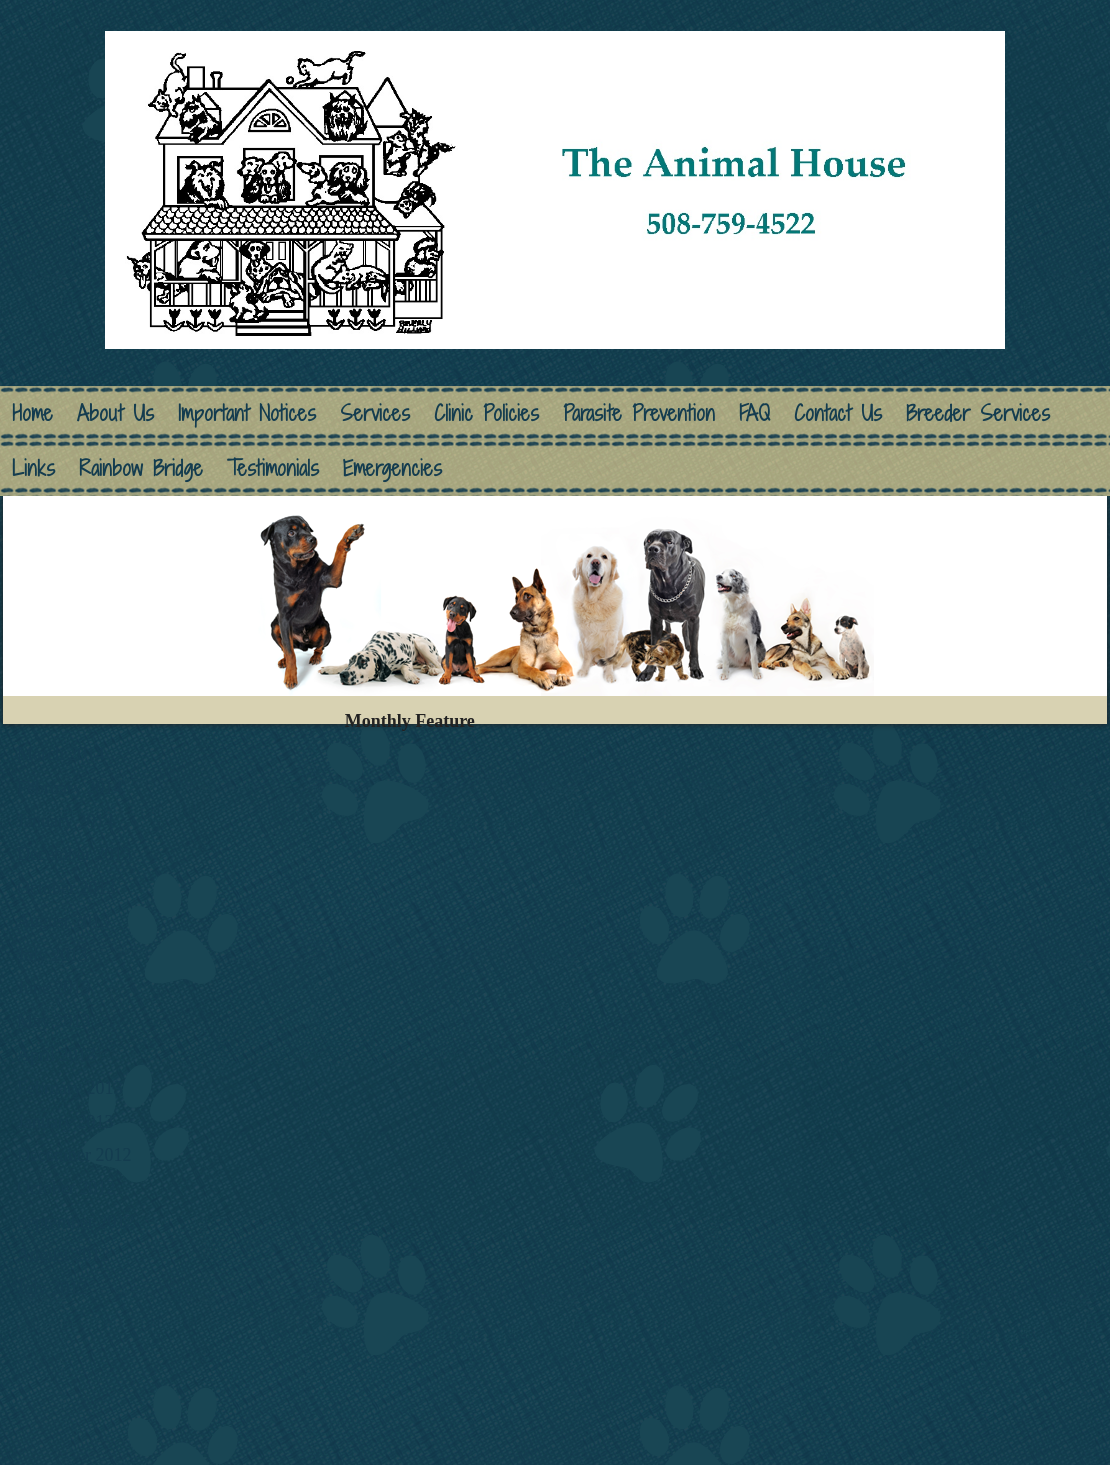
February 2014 (69, 788)
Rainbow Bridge (141, 468)
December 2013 (74, 854)
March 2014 (60, 754)
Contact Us (838, 413)
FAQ (754, 413)
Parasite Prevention (639, 413)
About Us (115, 413)
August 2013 (63, 921)
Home (32, 413)
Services (375, 413)
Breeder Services (978, 413)
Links (33, 468)
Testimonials (273, 468)
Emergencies (392, 468)
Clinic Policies (486, 413)
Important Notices (247, 413)
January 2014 (65, 821)
